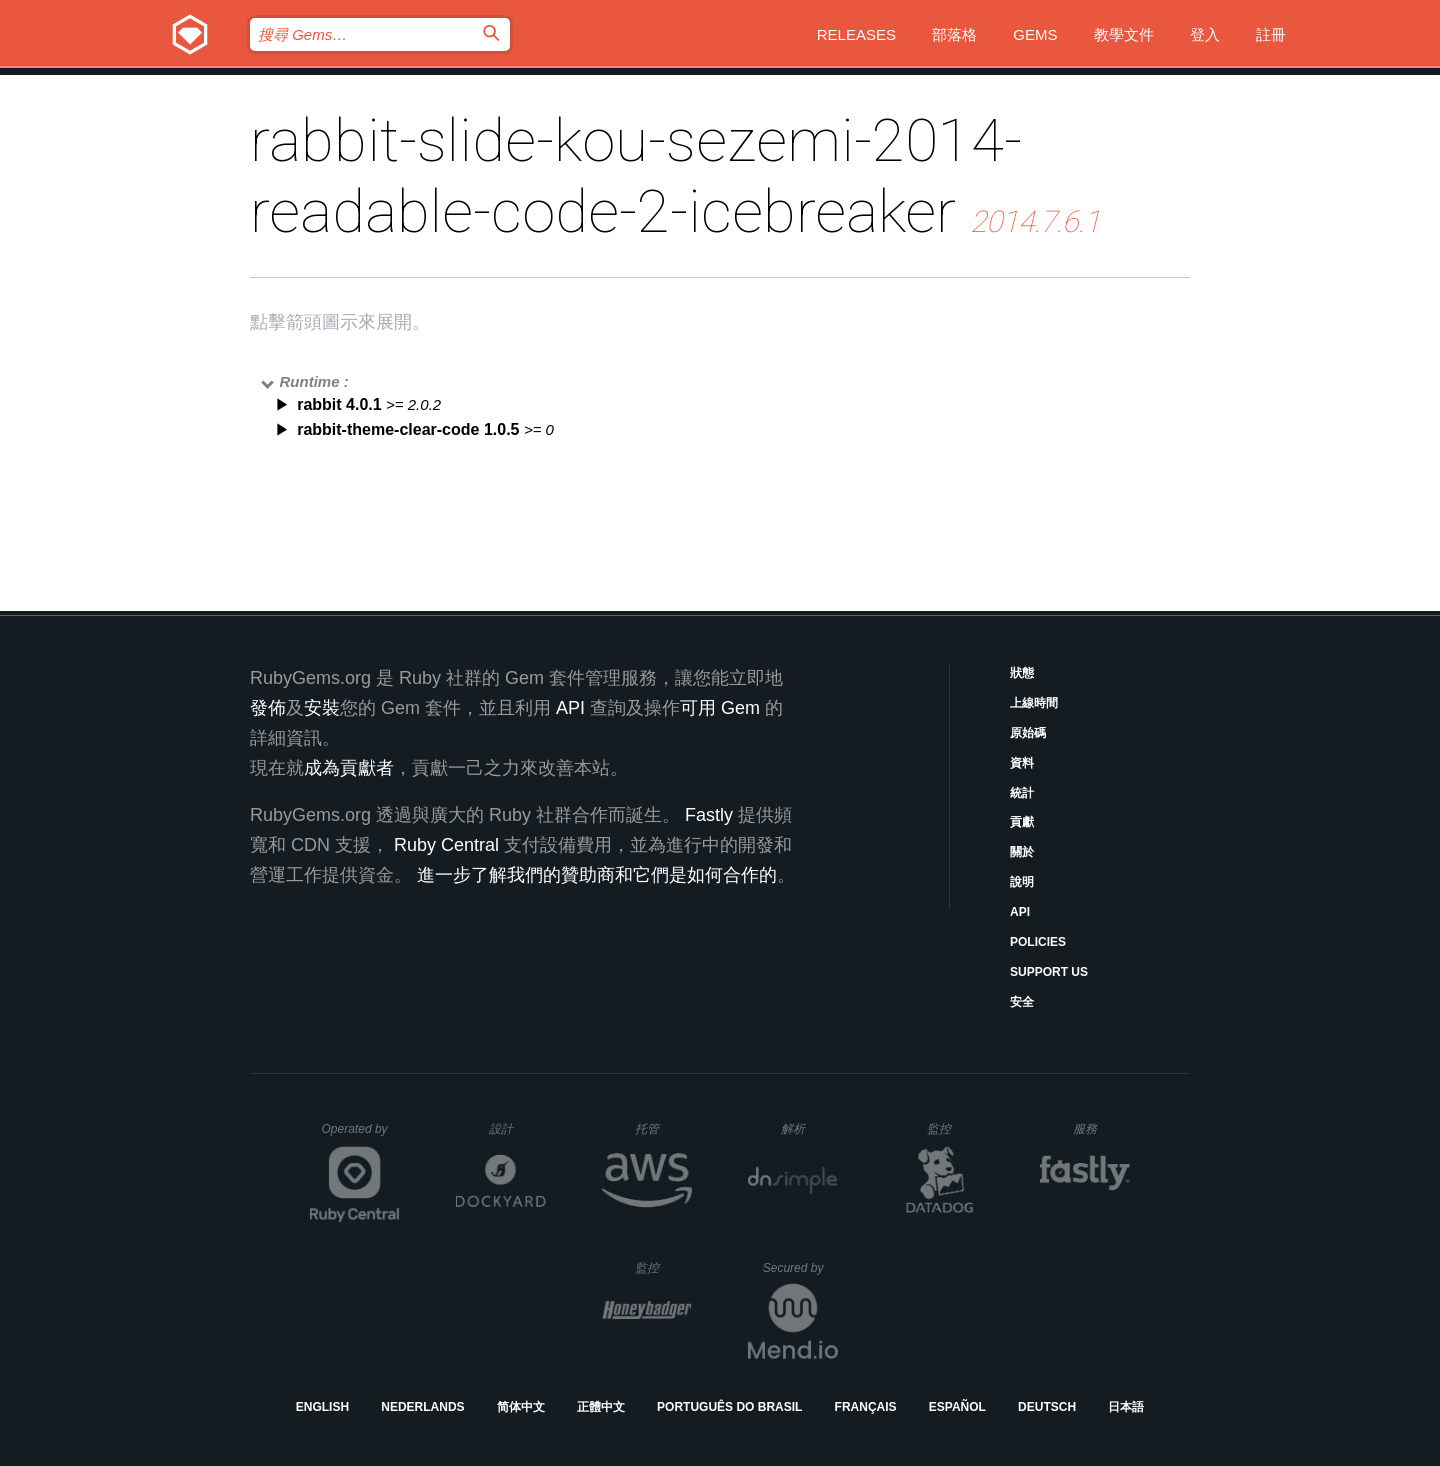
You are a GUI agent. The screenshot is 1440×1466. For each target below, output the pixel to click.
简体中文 (521, 1407)
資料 (1022, 763)
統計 (1022, 793)
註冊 (1271, 34)
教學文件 (1124, 34)
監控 (955, 1128)
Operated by (361, 1136)
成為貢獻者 (349, 768)
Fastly (709, 815)
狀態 (1022, 673)
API (1020, 912)
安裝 (322, 708)
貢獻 (1022, 822)
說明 (1022, 882)
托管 (660, 1128)
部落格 (954, 34)
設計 (517, 1128)
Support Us (1049, 972)
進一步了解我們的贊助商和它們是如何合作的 (597, 875)
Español (957, 1407)
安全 (1022, 1002)
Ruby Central (446, 845)
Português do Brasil (729, 1407)
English (322, 1407)
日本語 (1126, 1407)
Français (866, 1407)
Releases (856, 34)
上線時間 (1034, 703)
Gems (1035, 34)
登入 (1205, 34)
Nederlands (422, 1407)
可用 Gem (720, 708)
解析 (809, 1128)
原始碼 (1028, 733)
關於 (1022, 852)
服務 (1101, 1128)
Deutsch (1047, 1407)
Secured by (800, 1268)
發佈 (268, 708)
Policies (1038, 942)
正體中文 (601, 1407)
